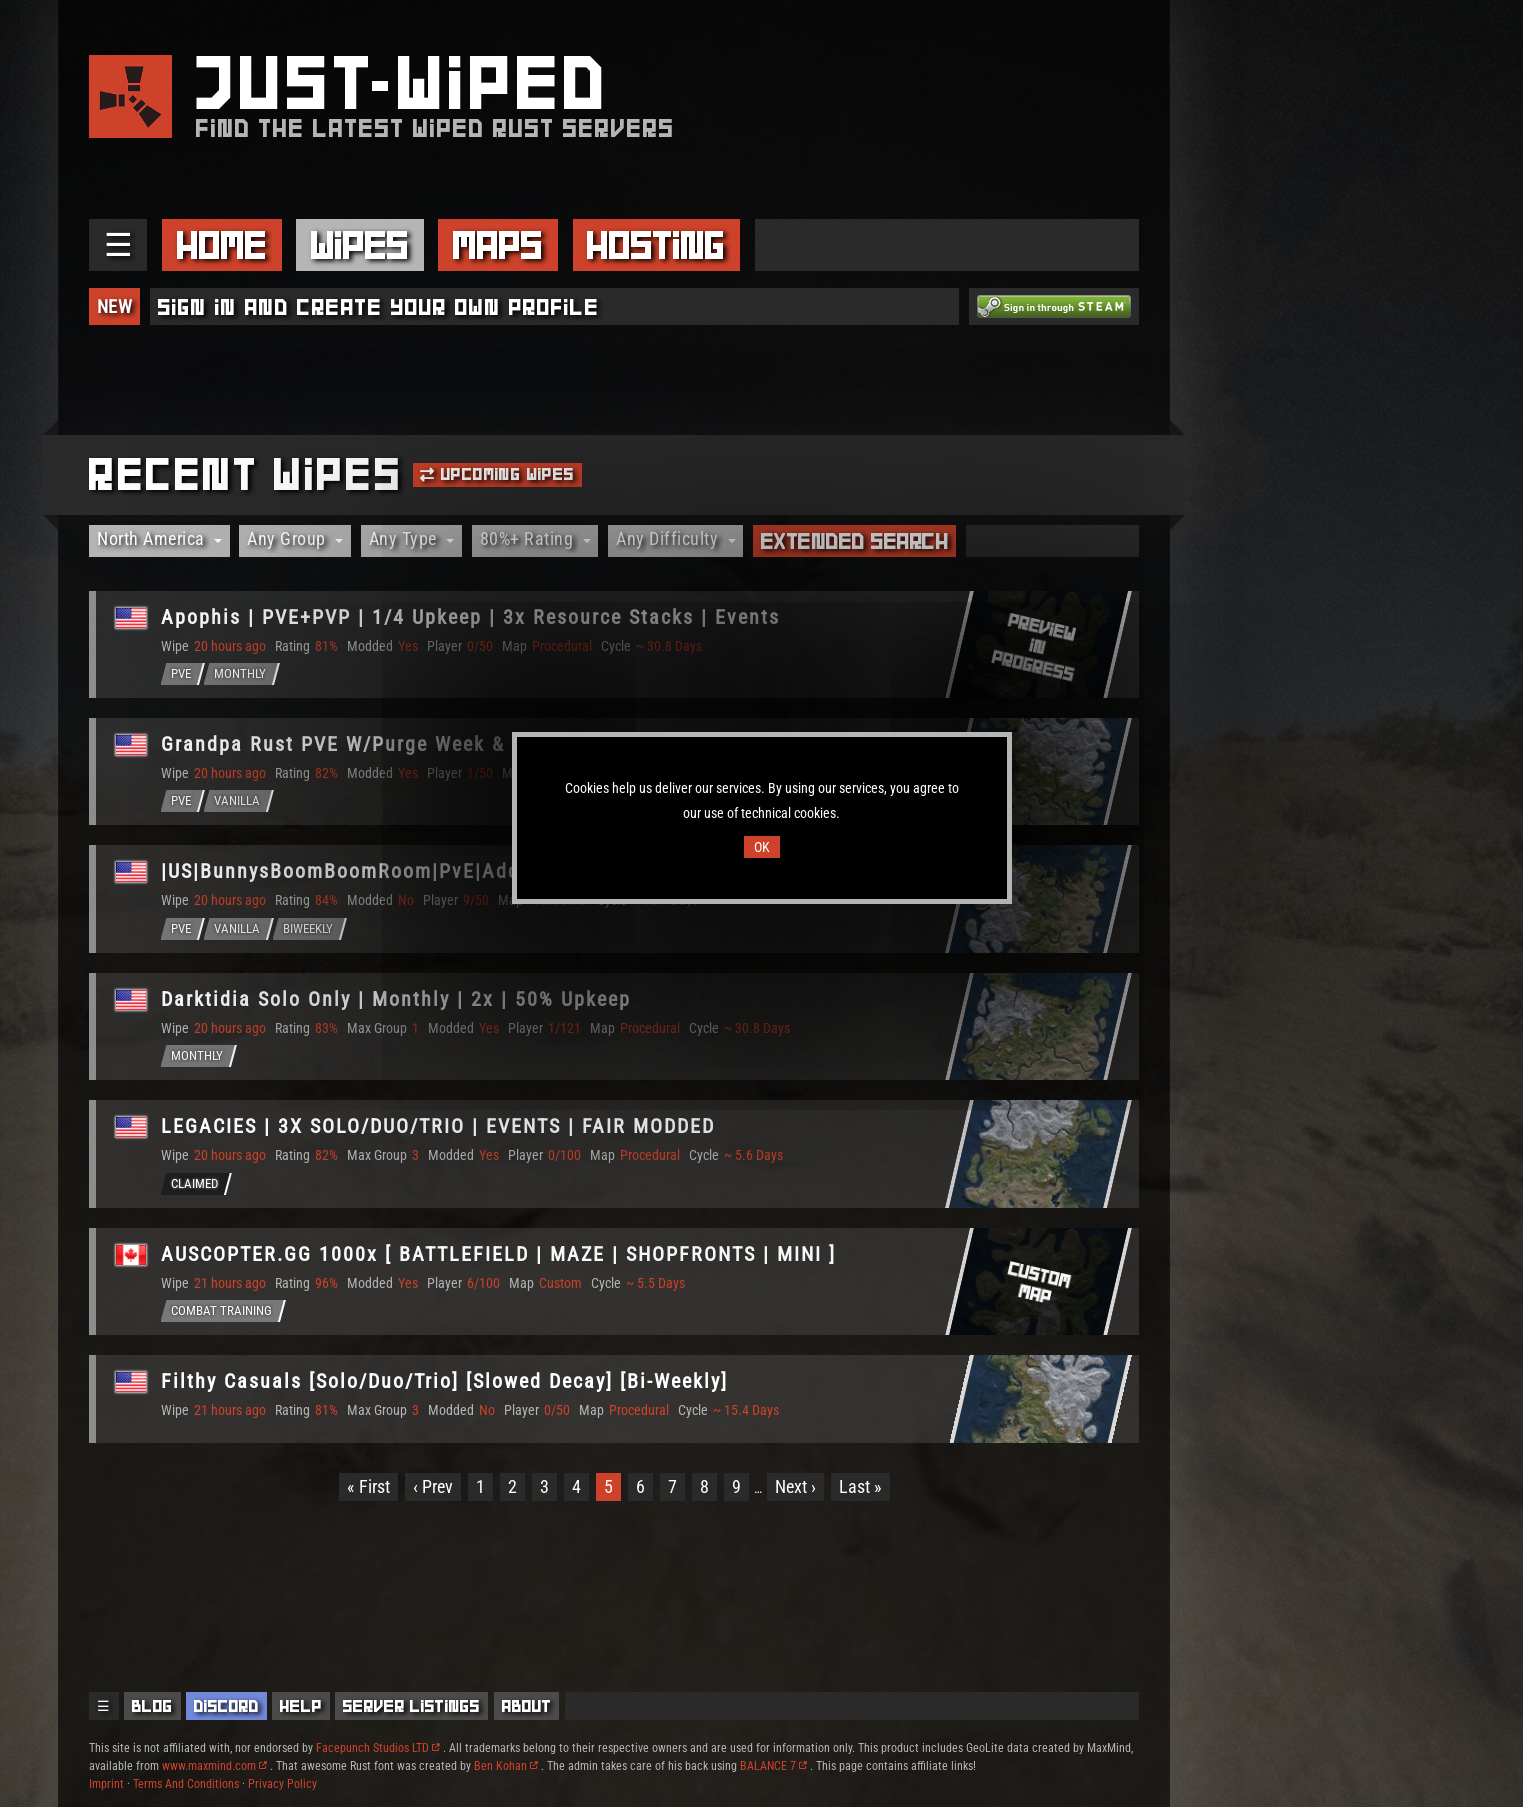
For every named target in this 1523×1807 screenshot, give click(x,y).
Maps (498, 245)
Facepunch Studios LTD (378, 1748)
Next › (795, 1486)
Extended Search (855, 541)
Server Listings (411, 1706)
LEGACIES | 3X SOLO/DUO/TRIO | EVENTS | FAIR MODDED (438, 1126)
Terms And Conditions (186, 1784)
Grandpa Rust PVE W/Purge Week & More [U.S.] (390, 744)
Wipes (360, 245)
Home (222, 245)
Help (301, 1706)
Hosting (656, 245)
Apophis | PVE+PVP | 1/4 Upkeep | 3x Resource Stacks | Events (470, 617)
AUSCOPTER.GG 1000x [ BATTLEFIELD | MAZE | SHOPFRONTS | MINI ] (498, 1254)
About (527, 1706)
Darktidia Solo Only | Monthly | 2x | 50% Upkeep (396, 999)
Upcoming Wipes (497, 474)
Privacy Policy (282, 1784)
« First (368, 1486)
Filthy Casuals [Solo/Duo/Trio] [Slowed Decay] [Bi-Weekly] (444, 1381)
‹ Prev (433, 1486)
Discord (226, 1706)
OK (762, 847)
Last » (860, 1486)
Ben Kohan (506, 1766)
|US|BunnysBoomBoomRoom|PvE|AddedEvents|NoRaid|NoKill (456, 871)
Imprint (106, 1784)
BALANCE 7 (773, 1766)
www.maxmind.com (214, 1766)
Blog (152, 1706)
